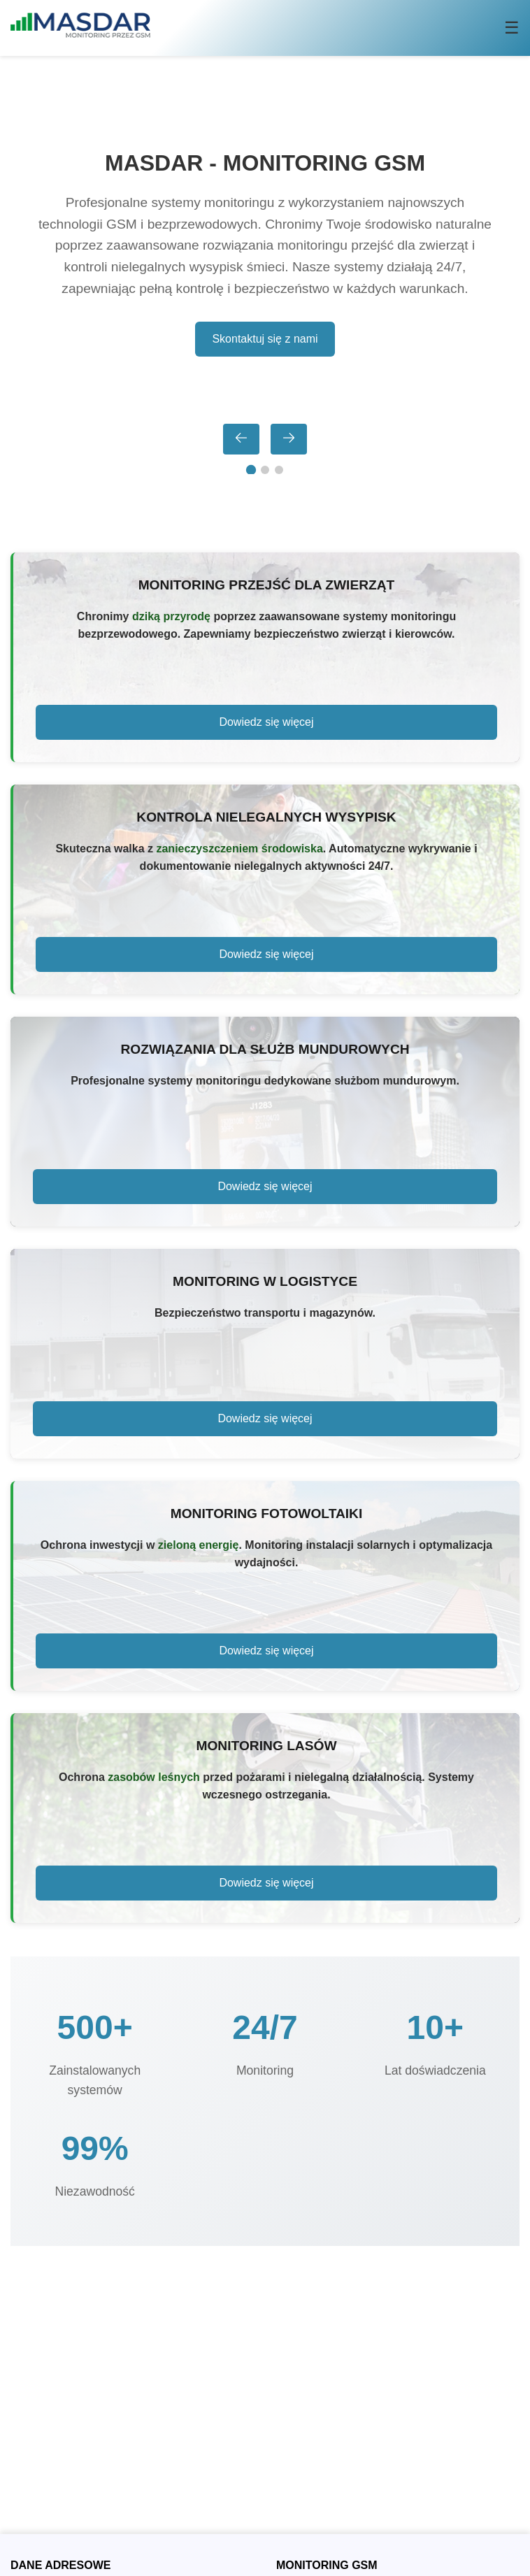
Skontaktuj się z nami (264, 339)
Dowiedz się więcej (266, 722)
